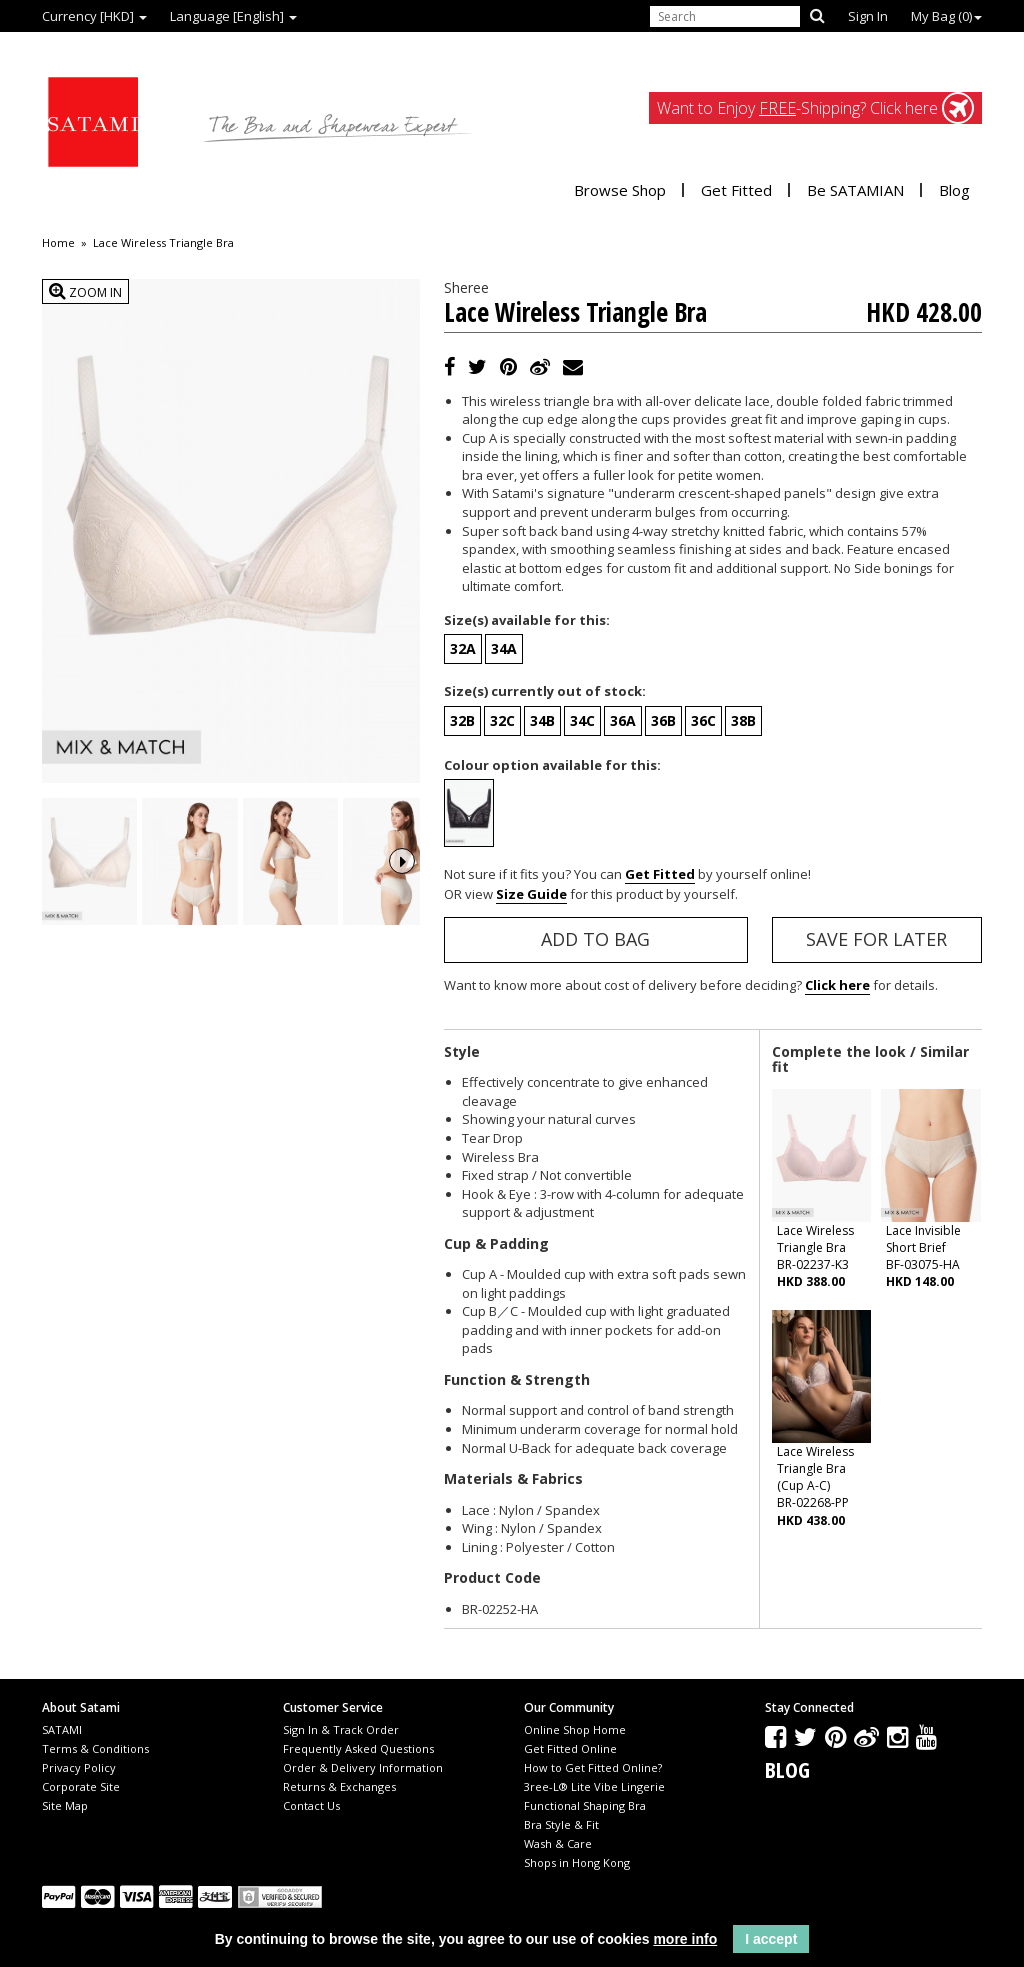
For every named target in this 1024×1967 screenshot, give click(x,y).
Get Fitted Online (570, 1748)
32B (462, 720)
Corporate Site (81, 1786)
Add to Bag (595, 939)
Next (402, 879)
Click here (837, 985)
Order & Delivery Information (363, 1767)
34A (504, 648)
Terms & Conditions (95, 1748)
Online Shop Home (575, 1729)
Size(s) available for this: (527, 620)
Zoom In (85, 291)
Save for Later (876, 939)
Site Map (65, 1805)
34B (542, 720)
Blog (954, 190)
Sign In (868, 16)
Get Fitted (736, 190)
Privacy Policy (79, 1767)
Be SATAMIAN (855, 190)
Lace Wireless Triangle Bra (163, 243)
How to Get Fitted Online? (593, 1767)
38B (743, 720)
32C (502, 720)
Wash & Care (558, 1843)
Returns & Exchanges (339, 1786)
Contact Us (311, 1805)
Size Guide (531, 894)
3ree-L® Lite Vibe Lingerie (594, 1786)
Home (58, 243)
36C (703, 720)
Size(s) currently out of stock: (545, 691)
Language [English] (233, 16)
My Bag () (946, 16)
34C (582, 720)
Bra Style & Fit (561, 1824)
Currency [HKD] (94, 16)
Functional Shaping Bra (585, 1805)
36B (663, 720)
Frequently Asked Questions (358, 1748)
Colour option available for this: (552, 765)
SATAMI (62, 1729)
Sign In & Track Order (341, 1729)
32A (463, 648)
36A (623, 720)
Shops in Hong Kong (577, 1862)
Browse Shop (620, 190)
